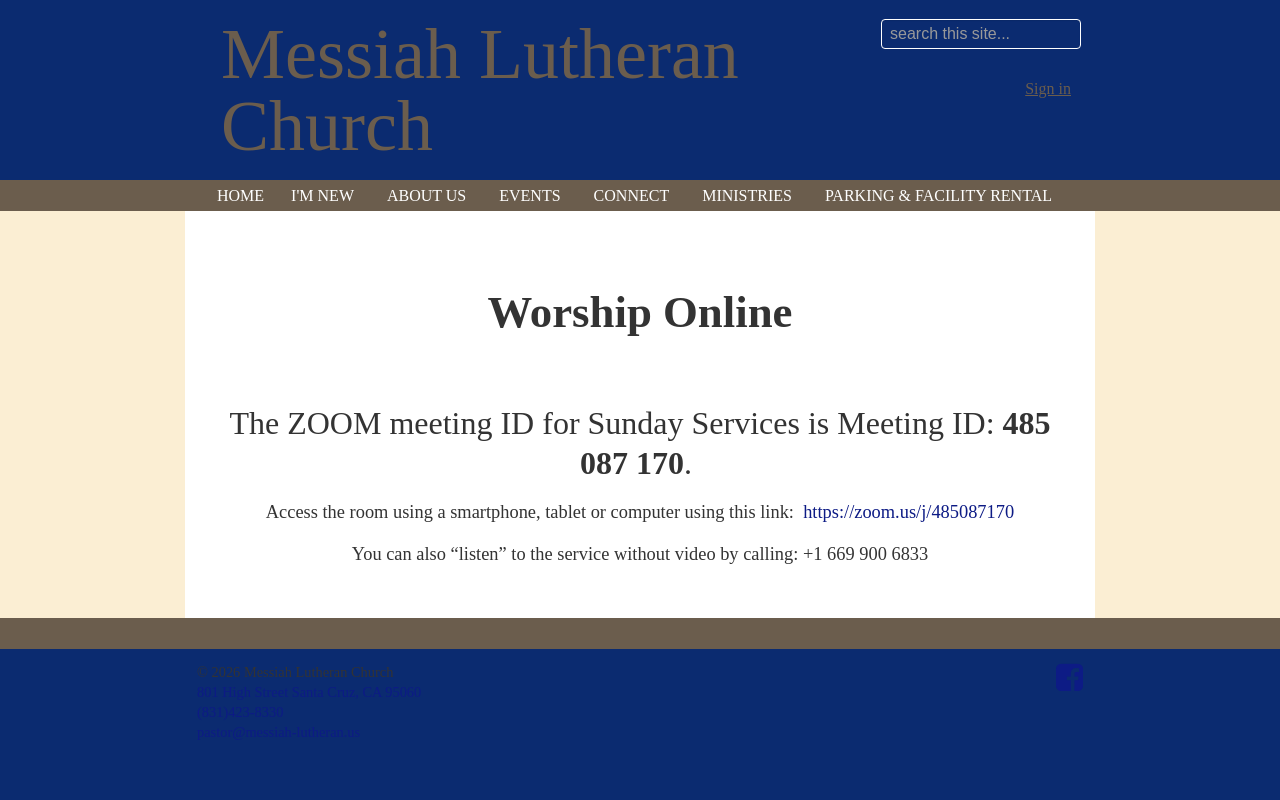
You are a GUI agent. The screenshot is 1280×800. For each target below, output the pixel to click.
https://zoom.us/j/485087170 (908, 512)
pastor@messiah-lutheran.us (278, 732)
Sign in (1048, 88)
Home (240, 195)
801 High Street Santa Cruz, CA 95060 (309, 692)
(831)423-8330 (240, 712)
